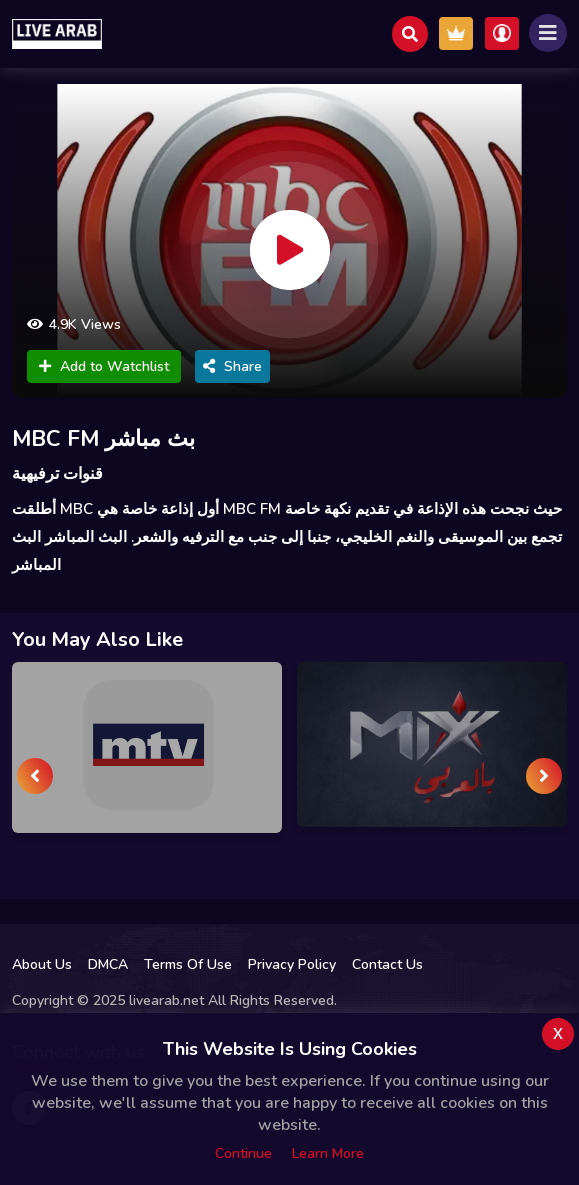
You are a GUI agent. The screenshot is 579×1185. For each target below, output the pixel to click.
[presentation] (35, 776)
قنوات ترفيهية (57, 474)
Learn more (328, 1153)
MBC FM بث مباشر (103, 439)
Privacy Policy (292, 964)
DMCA (108, 964)
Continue (243, 1153)
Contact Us (387, 964)
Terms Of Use (188, 964)
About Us (42, 964)
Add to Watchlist (104, 366)
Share (232, 366)
